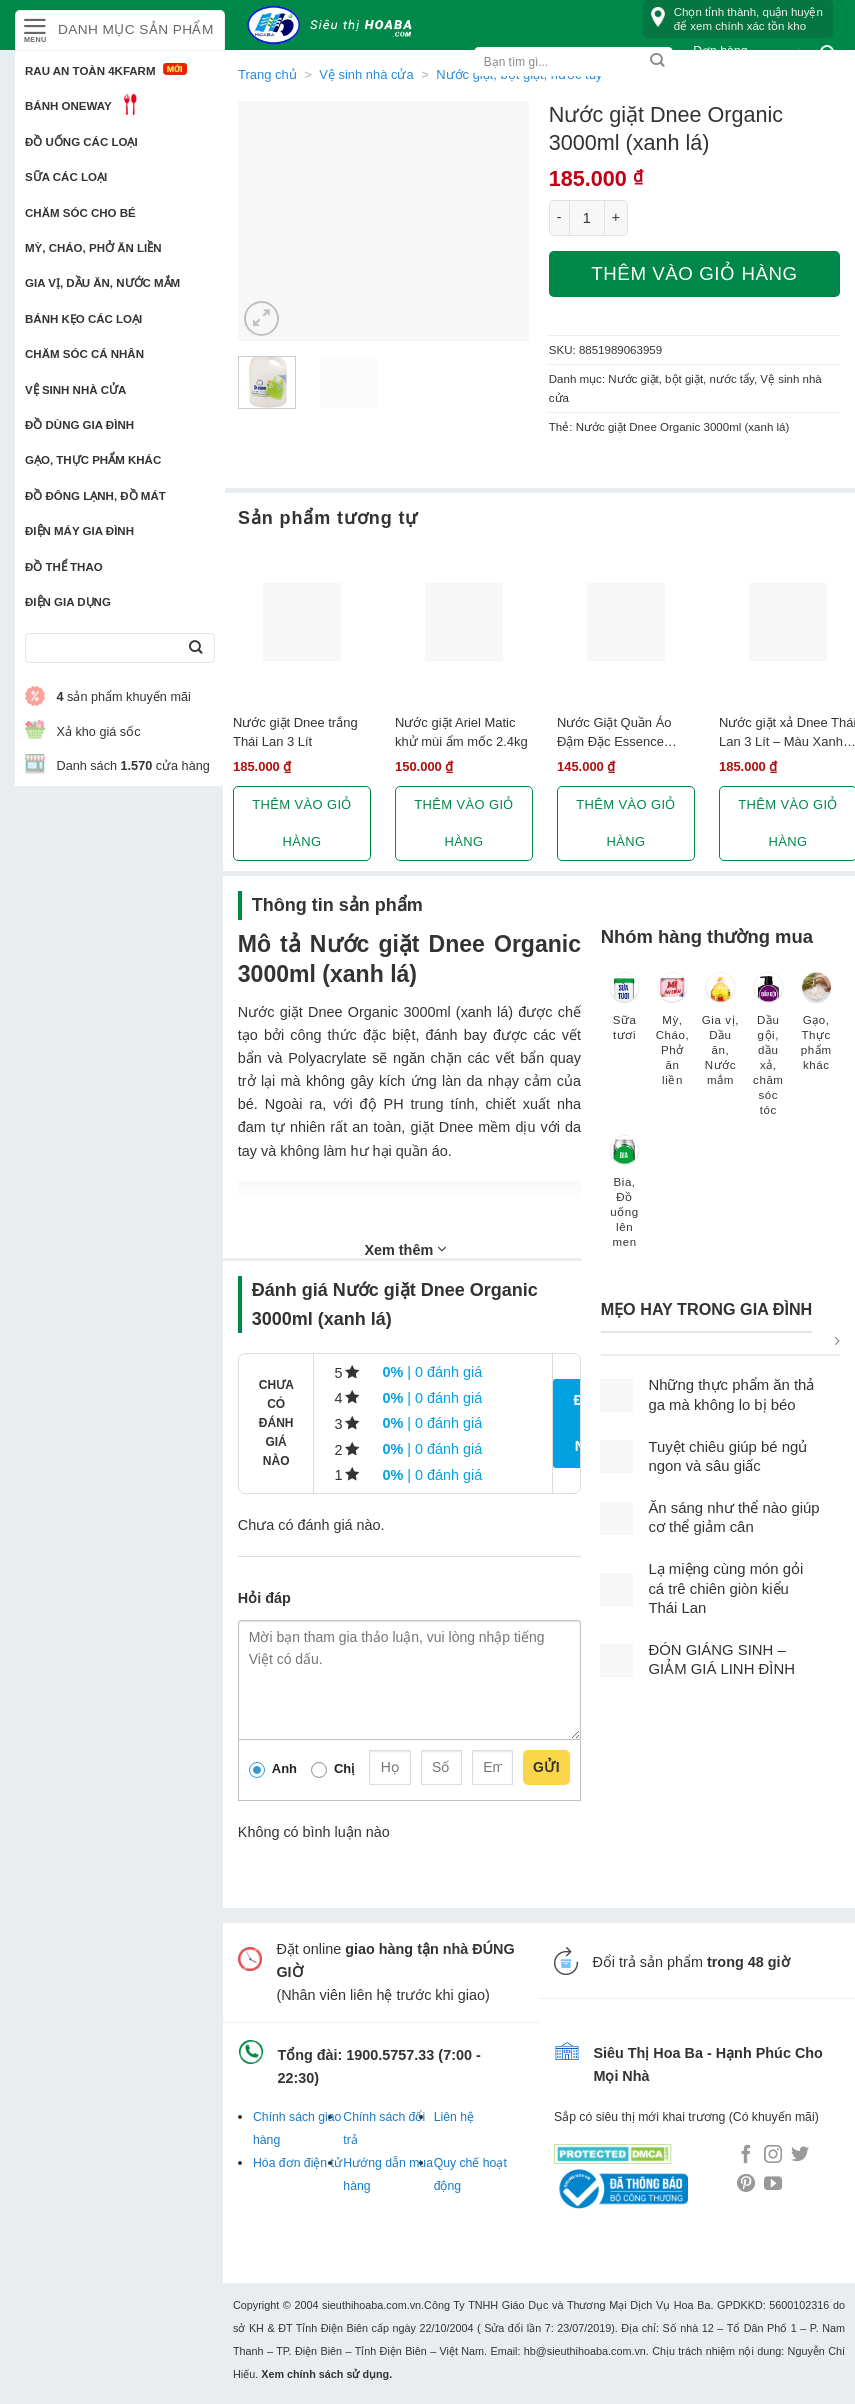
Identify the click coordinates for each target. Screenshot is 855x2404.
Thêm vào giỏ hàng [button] (302, 822)
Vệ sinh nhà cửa (75, 390)
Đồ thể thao (64, 567)
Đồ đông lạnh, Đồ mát (95, 496)
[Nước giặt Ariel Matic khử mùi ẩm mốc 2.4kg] (464, 622)
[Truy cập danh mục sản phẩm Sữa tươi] (625, 1016)
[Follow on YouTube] (773, 2185)
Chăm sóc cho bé (80, 213)
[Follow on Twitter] (800, 2156)
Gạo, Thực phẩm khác (93, 460)
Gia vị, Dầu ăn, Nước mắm (102, 283)
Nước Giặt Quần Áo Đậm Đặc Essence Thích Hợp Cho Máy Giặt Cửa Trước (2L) (616, 733)
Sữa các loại (66, 177)
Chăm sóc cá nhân (84, 354)
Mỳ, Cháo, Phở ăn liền (93, 248)
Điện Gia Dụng (68, 602)
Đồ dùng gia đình (79, 425)
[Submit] (195, 648)
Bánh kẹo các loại (83, 319)
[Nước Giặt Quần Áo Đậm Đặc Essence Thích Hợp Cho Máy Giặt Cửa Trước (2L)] (626, 622)
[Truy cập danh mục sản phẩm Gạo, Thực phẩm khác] (816, 1030)
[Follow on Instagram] (773, 2156)
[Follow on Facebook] (746, 2156)
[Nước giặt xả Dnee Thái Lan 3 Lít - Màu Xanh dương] (788, 622)
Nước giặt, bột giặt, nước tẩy (681, 379)
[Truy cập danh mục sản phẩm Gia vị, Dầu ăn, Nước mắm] (720, 1038)
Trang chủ (267, 74)
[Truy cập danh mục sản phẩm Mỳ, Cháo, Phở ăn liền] (673, 1038)
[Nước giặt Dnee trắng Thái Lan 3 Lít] (302, 622)
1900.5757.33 (390, 2055)
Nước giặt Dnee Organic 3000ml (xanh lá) (683, 427)
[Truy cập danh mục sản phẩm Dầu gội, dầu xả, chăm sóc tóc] (768, 1053)
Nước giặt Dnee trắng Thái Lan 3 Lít (295, 732)
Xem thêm (405, 1249)
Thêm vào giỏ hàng (694, 273)
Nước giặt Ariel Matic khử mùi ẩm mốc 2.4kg (461, 732)
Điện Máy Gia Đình (79, 531)
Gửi (546, 1767)
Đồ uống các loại (81, 142)
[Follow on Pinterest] (746, 2185)
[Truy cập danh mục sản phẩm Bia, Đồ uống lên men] (625, 1201)
